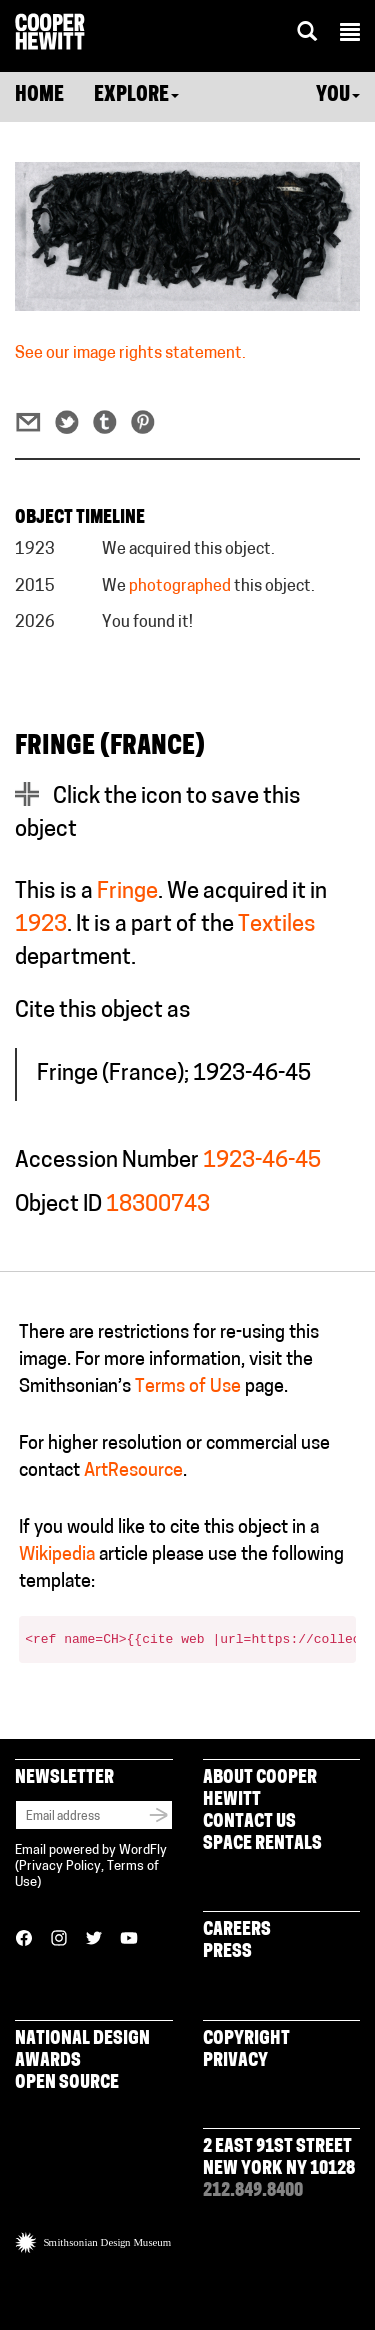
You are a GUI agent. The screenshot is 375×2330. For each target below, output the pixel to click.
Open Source (67, 2083)
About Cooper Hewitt (260, 1789)
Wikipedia (57, 1555)
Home (39, 96)
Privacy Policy (60, 1866)
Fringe (127, 892)
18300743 (158, 1205)
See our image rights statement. (130, 354)
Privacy (235, 2061)
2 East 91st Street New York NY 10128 (279, 2158)
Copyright (246, 2039)
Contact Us (249, 1822)
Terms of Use (188, 1387)
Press (227, 1952)
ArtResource (133, 1471)
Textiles (277, 925)
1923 (41, 925)
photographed (180, 587)
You (338, 96)
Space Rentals (262, 1844)
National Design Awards (82, 2050)
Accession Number (107, 1161)
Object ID (58, 1205)
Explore (136, 96)
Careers (237, 1930)
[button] (350, 35)
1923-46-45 (262, 1161)
